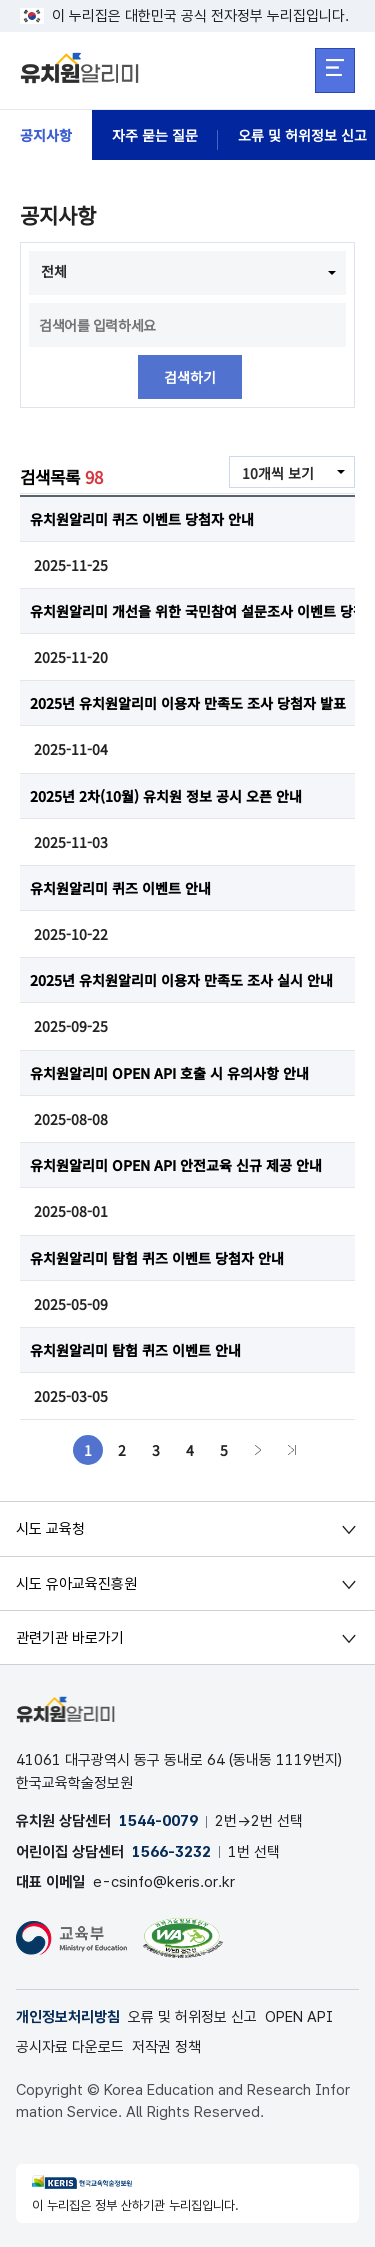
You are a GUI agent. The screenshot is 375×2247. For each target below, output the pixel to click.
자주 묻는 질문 (155, 135)
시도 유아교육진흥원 (76, 1584)
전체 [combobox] (54, 271)
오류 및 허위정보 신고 (192, 2017)
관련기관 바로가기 (70, 1638)
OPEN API (299, 2017)
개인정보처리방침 (68, 2017)
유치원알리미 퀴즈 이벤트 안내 (120, 888)
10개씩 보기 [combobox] (278, 473)
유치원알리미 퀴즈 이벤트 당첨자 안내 (142, 519)
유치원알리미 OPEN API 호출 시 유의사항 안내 (169, 1073)
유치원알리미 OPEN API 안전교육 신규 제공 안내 (176, 1165)
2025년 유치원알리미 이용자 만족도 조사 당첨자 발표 (188, 703)
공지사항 (46, 135)
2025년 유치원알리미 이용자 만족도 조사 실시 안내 (181, 980)
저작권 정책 (166, 2047)
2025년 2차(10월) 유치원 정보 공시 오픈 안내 (166, 796)
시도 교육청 (50, 1529)
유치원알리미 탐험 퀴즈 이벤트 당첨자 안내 (157, 1258)
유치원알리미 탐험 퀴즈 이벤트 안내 (135, 1350)
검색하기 (190, 377)
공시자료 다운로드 (70, 2047)
